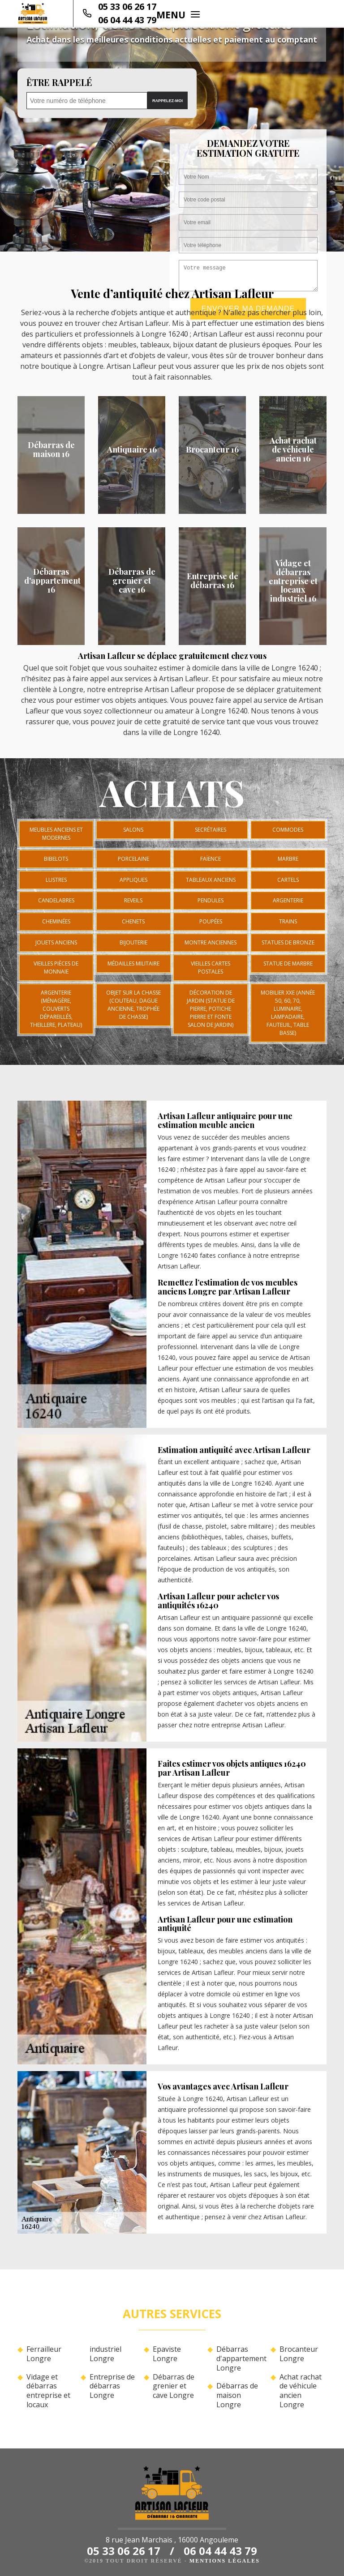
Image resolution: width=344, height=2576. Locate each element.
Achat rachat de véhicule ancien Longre (301, 2390)
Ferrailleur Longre (43, 2354)
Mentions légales (224, 2561)
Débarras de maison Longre (237, 2395)
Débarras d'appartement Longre (239, 2358)
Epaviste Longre (167, 2354)
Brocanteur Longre (299, 2354)
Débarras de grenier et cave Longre (173, 2386)
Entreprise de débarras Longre (112, 2386)
